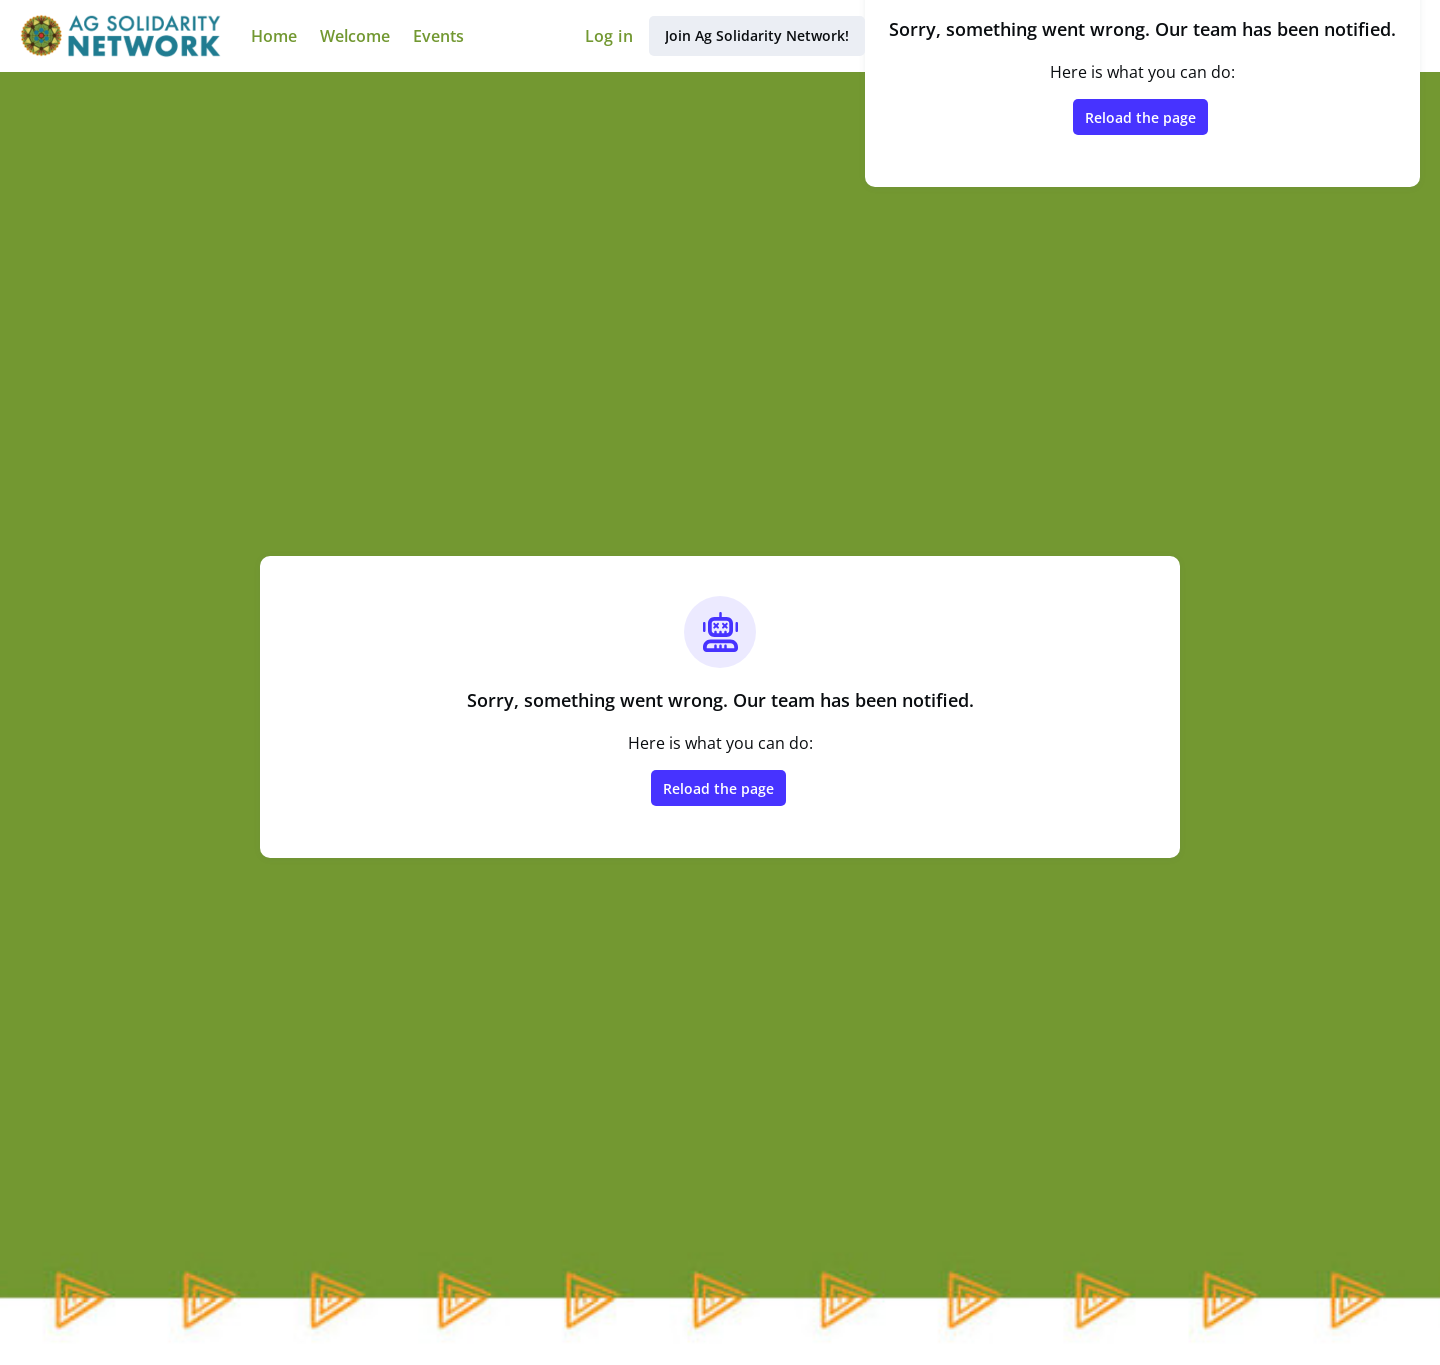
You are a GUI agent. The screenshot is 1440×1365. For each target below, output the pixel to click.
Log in (609, 36)
